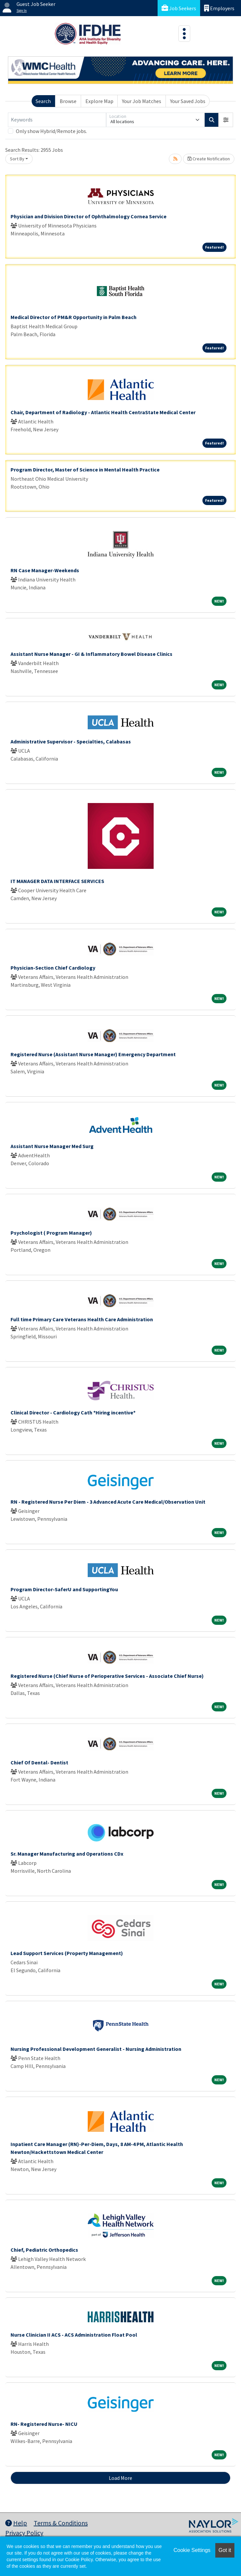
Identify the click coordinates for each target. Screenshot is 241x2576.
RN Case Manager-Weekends (45, 570)
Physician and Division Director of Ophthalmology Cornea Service (88, 216)
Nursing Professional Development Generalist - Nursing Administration (96, 2049)
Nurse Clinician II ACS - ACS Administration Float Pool (74, 2334)
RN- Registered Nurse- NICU (44, 2424)
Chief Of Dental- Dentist (39, 1762)
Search (43, 101)
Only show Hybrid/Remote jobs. (51, 131)
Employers (219, 8)
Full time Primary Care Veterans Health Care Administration (82, 1319)
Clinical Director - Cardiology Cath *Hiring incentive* (73, 1412)
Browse (68, 101)
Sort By (17, 159)
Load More (120, 2478)
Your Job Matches (141, 101)
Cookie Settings (191, 2550)
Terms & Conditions (61, 2523)
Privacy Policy (24, 2533)
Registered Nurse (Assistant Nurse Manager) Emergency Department (93, 1054)
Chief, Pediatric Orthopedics (44, 2249)
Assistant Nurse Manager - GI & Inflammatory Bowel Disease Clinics (91, 654)
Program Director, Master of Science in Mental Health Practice (85, 469)
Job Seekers (179, 8)
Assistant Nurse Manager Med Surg (52, 1146)
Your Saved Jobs (187, 101)
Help (16, 2523)
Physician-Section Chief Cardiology (53, 967)
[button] (226, 120)
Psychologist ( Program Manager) (51, 1232)
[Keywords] (57, 120)
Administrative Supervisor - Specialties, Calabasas (71, 741)
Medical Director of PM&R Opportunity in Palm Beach (73, 317)
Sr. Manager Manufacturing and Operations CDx (67, 1853)
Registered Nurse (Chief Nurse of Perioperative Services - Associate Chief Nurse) (107, 1676)
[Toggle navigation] (184, 33)
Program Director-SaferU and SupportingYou (64, 1589)
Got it (225, 2550)
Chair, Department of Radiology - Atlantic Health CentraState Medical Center (103, 412)
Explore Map (99, 101)
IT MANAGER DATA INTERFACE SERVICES (57, 881)
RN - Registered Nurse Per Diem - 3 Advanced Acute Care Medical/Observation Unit (108, 1501)
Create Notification (209, 159)
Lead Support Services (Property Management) (67, 1953)
